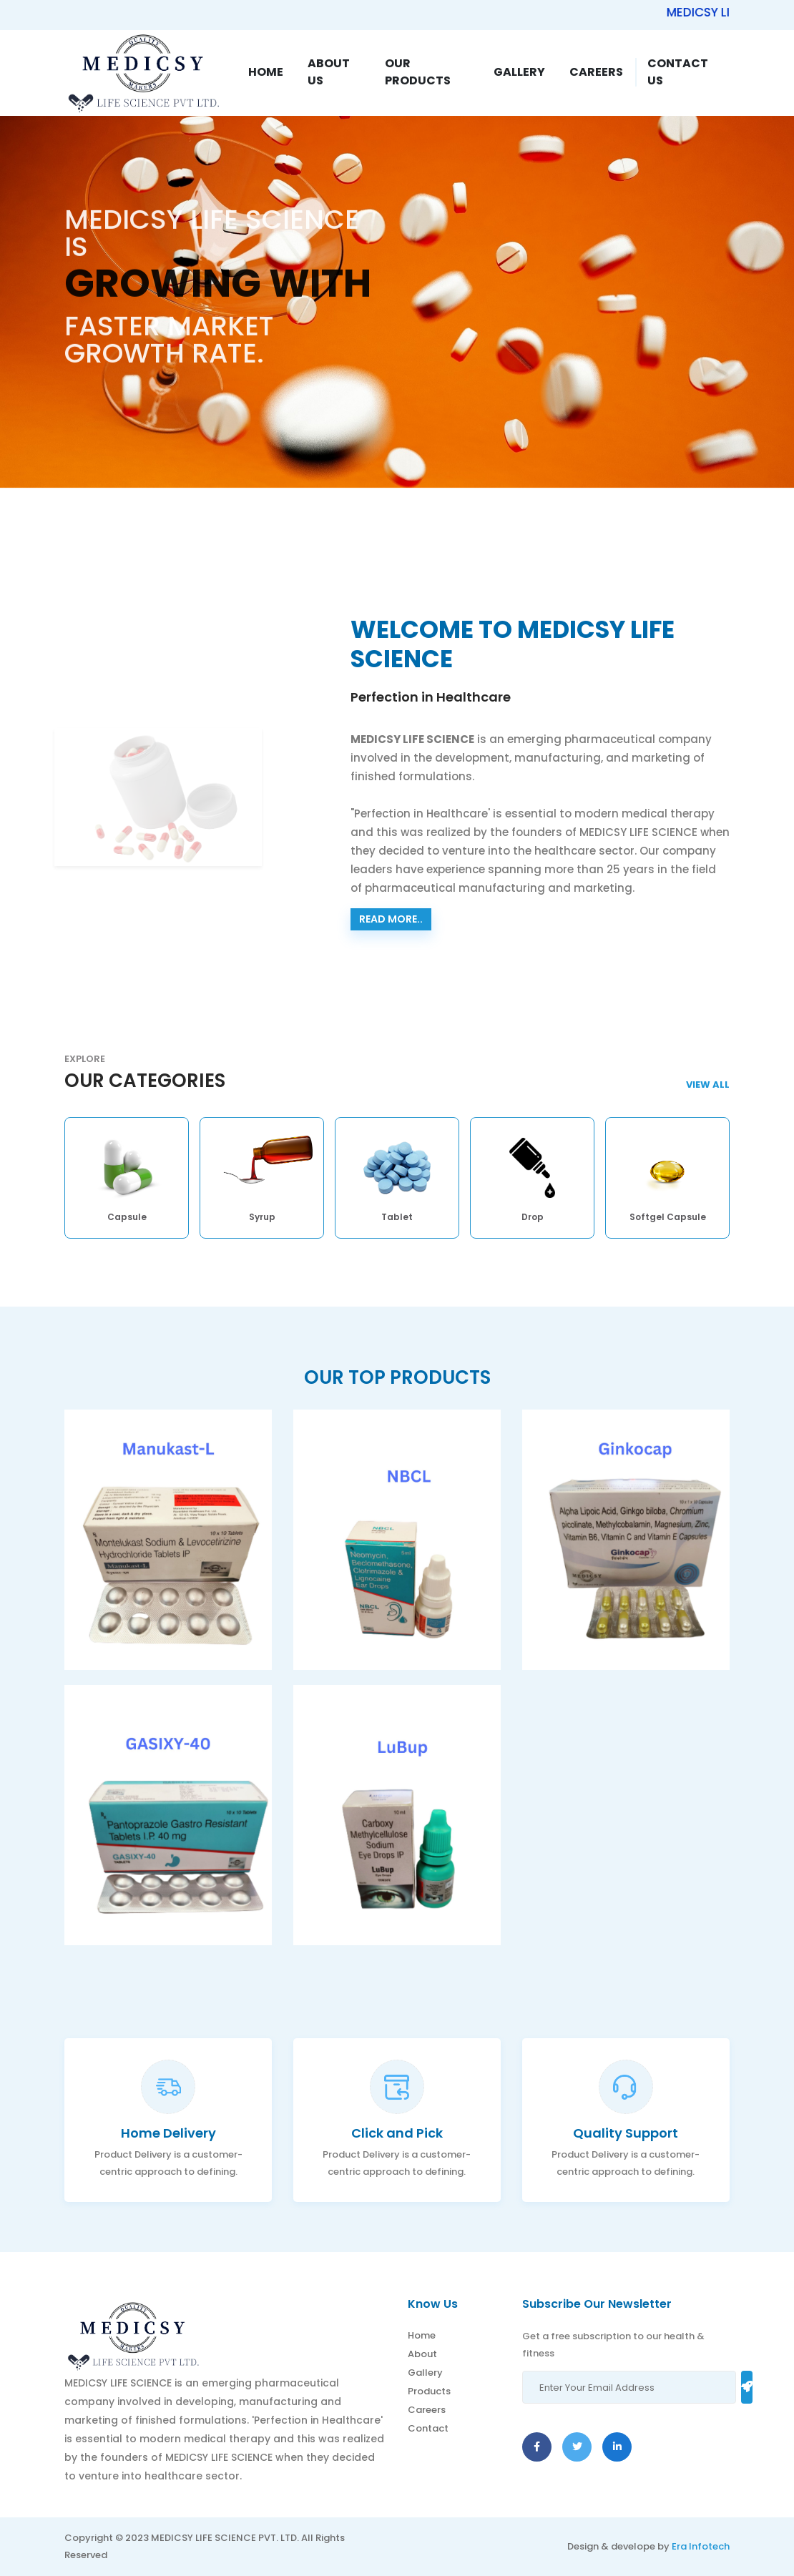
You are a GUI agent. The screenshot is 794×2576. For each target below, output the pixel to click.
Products (429, 2391)
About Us (329, 72)
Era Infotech (701, 2546)
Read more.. (391, 919)
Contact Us (677, 72)
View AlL (708, 1084)
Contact (428, 2428)
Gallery (519, 72)
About (422, 2354)
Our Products (418, 72)
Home (265, 72)
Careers (596, 72)
